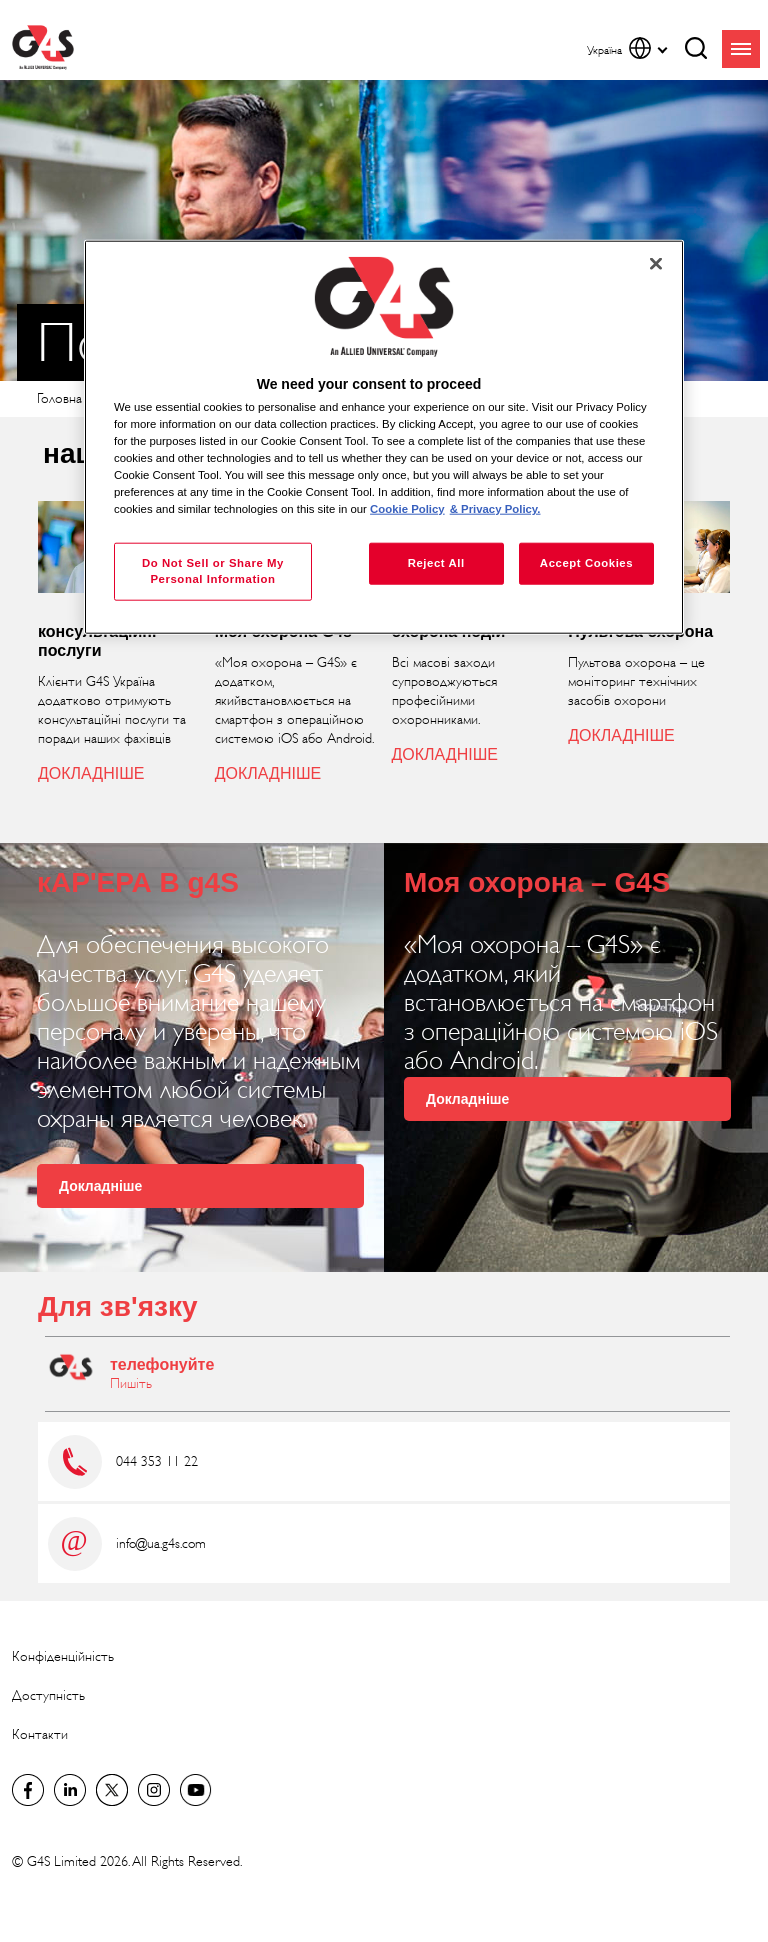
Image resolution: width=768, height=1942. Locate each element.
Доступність (48, 1695)
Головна (59, 398)
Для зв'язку (117, 1306)
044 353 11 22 (157, 1461)
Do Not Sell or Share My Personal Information (213, 571)
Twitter (112, 1790)
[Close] (656, 264)
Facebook (28, 1790)
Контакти (40, 1734)
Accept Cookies (586, 563)
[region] (384, 437)
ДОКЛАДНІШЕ (91, 773)
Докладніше (100, 1186)
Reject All (436, 563)
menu (741, 49)
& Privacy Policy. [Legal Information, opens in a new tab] (495, 509)
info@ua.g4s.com (161, 1543)
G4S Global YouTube (196, 1790)
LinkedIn (70, 1790)
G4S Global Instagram (154, 1790)
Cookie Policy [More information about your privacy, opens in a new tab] (407, 509)
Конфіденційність (63, 1656)
